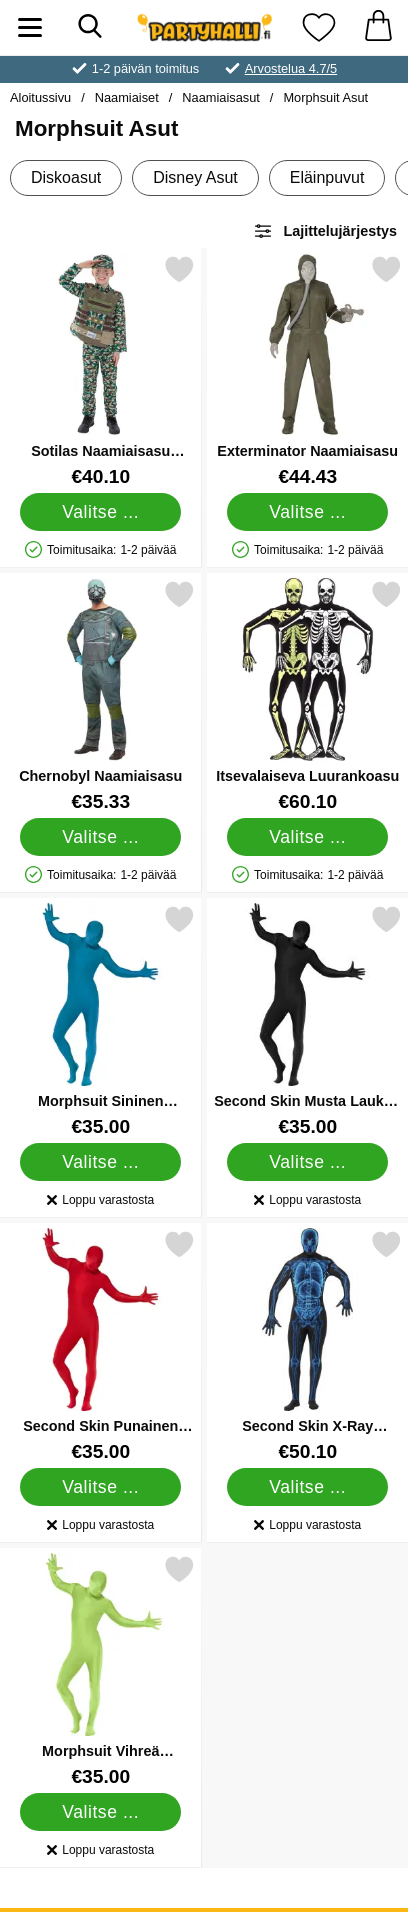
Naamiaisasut (221, 97)
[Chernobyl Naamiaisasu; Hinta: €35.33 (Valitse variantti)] (101, 695)
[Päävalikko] (30, 27)
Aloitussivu (40, 97)
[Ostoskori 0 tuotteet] (378, 27)
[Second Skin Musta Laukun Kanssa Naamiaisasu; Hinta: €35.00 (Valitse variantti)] (308, 1020)
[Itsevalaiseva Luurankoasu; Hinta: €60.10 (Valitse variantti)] (308, 695)
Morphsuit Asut (325, 97)
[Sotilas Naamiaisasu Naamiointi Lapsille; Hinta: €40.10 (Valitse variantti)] (101, 370)
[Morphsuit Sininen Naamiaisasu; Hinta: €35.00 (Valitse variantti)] (101, 1020)
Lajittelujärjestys (325, 231)
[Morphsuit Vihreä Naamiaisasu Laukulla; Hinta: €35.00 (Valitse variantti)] (101, 1670)
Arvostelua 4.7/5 (291, 68)
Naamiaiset (127, 97)
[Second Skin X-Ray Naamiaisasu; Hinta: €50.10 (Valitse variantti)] (308, 1345)
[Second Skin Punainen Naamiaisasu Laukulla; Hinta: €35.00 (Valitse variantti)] (101, 1345)
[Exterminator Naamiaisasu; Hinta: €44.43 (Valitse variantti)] (308, 370)
